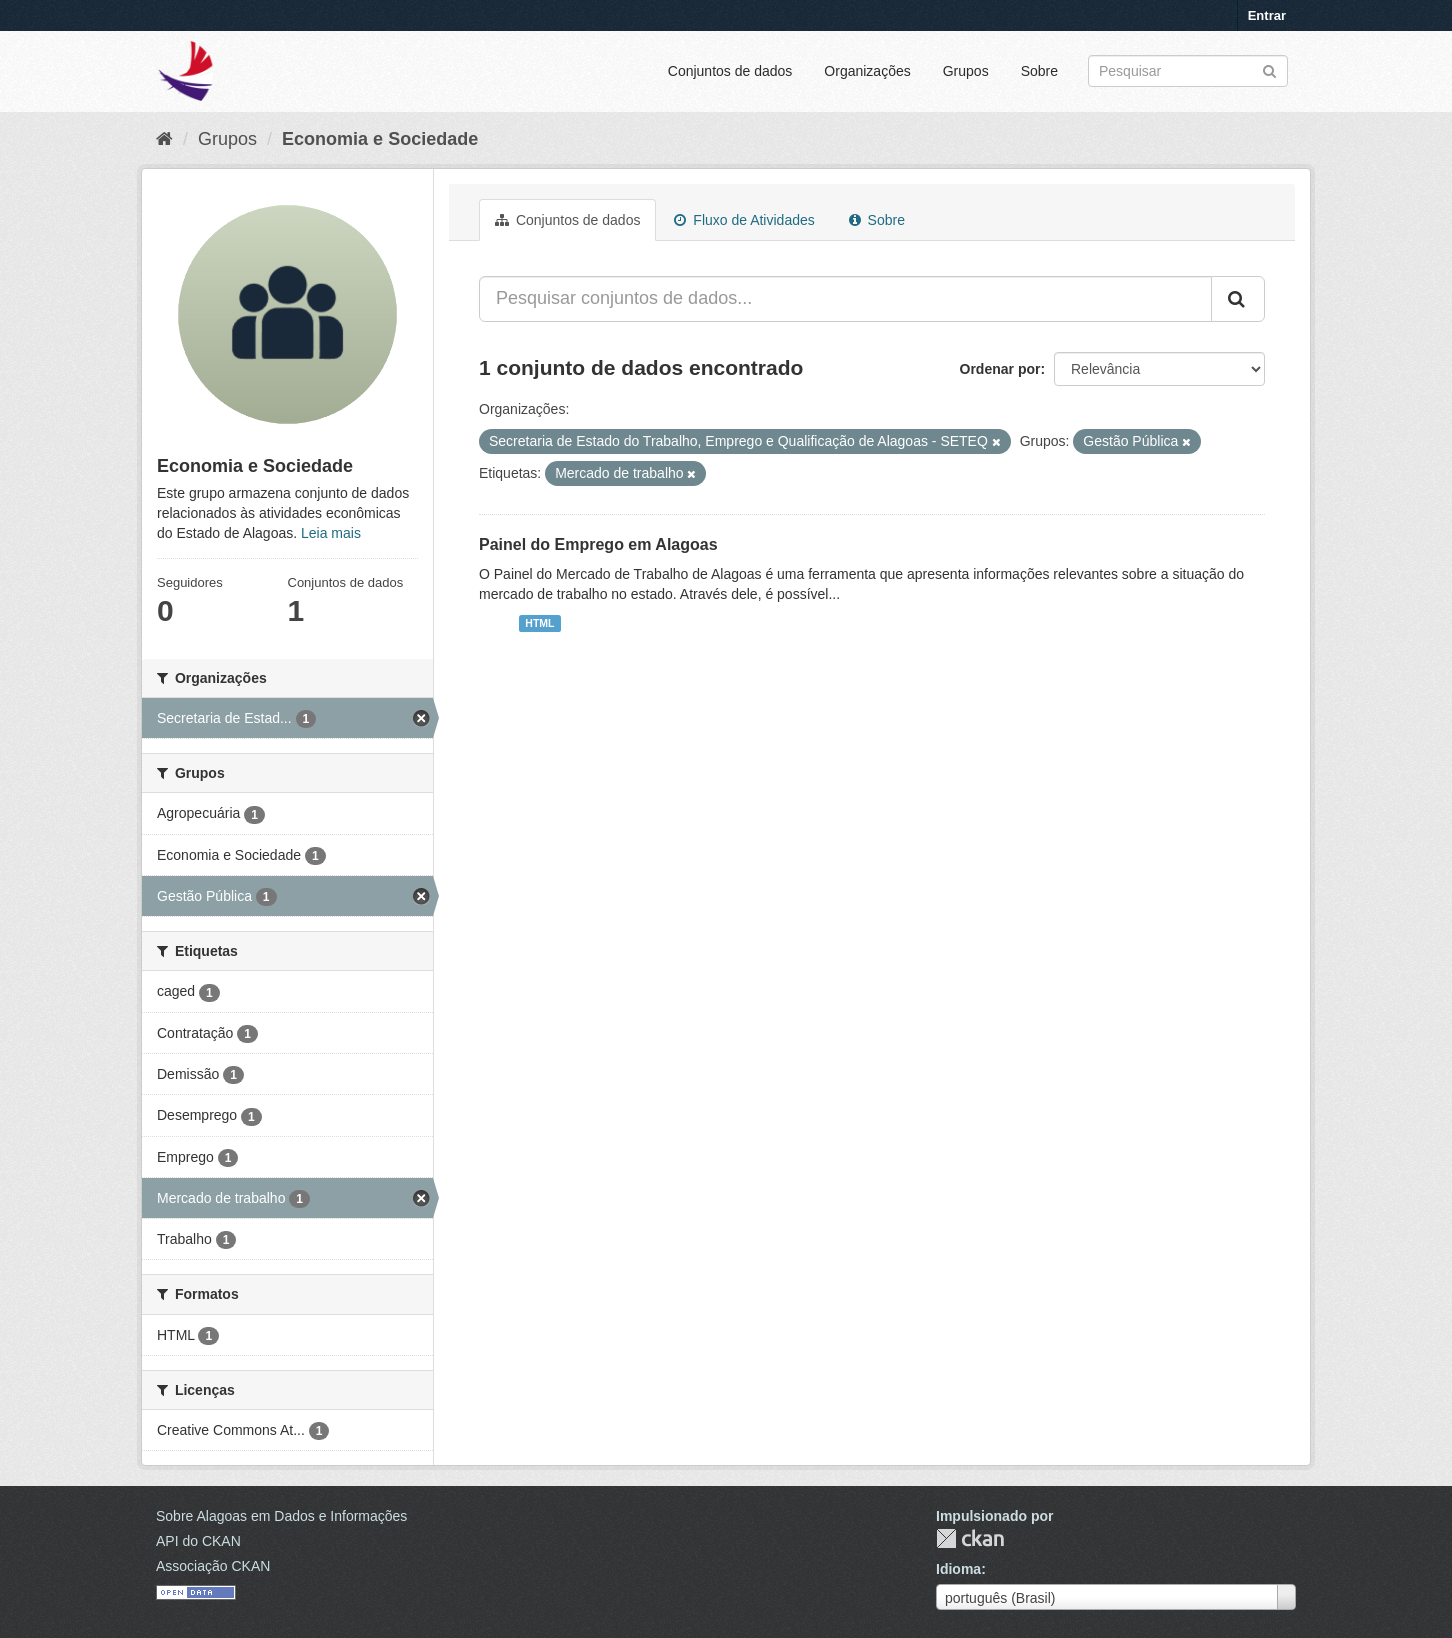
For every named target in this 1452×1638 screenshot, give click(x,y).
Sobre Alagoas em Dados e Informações (281, 1516)
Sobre (1039, 71)
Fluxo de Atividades (744, 220)
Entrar (1267, 15)
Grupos (966, 71)
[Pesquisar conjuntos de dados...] (845, 299)
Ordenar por (1000, 369)
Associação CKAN (213, 1566)
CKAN (970, 1538)
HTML (539, 623)
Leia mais (331, 533)
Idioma (958, 1569)
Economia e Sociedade (380, 139)
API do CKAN (198, 1541)
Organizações (867, 71)
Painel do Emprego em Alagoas (598, 544)
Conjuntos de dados (730, 71)
